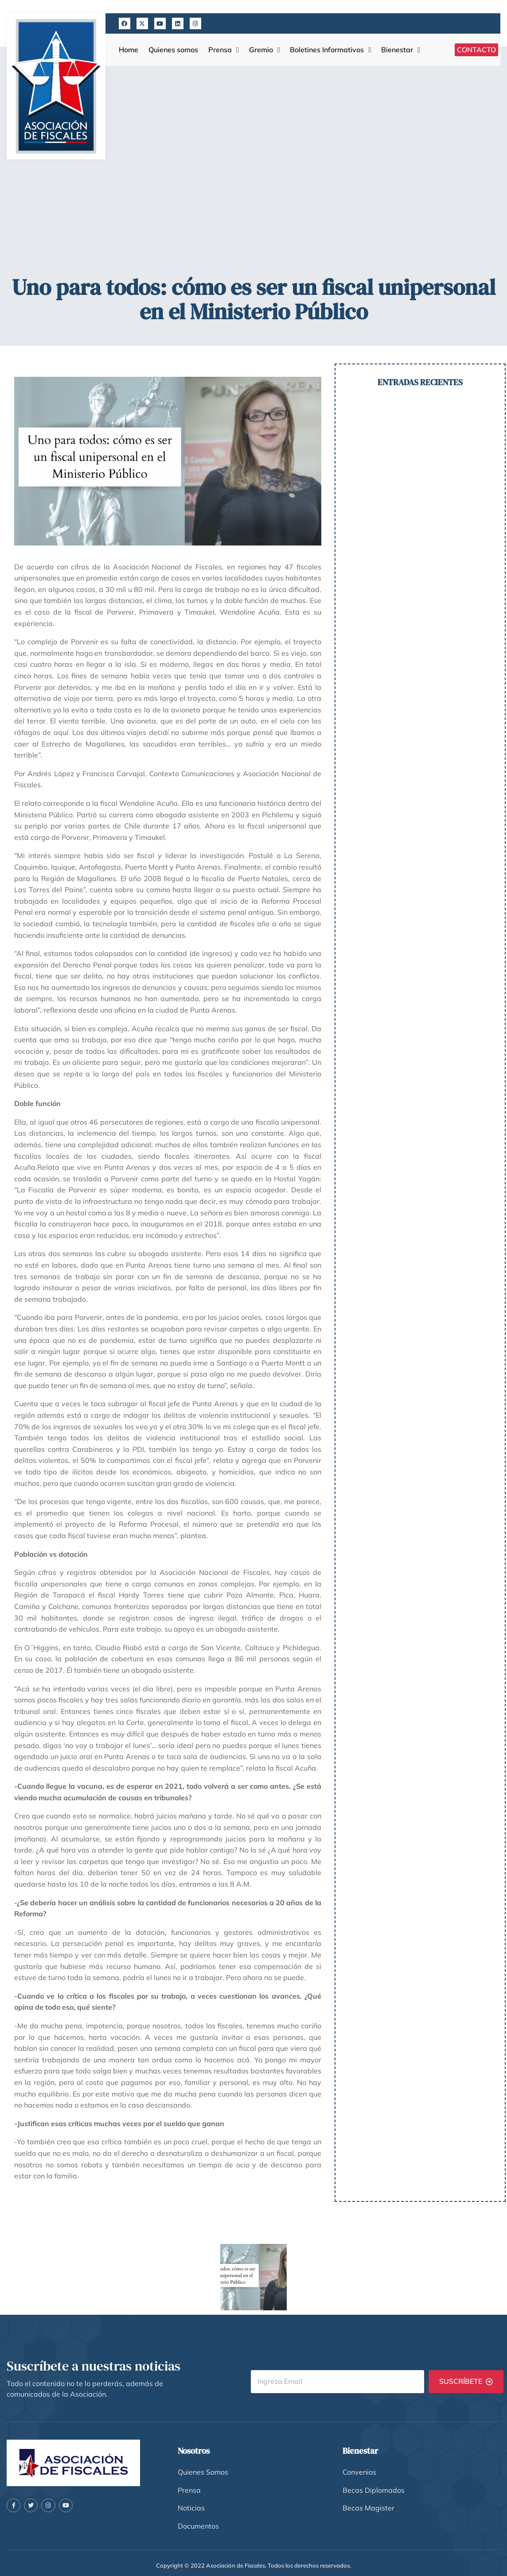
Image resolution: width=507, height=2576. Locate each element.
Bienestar (400, 50)
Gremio (264, 50)
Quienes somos (173, 50)
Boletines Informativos (330, 50)
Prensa (223, 50)
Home (128, 50)
